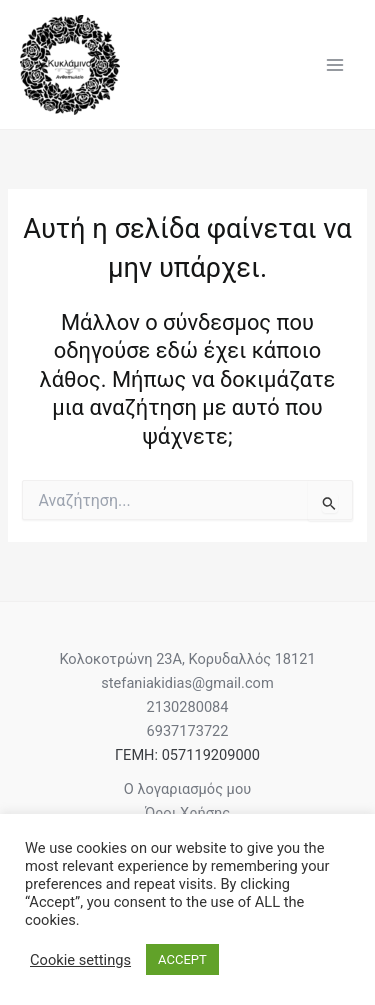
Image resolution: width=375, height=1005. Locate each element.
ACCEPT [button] (182, 959)
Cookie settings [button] (80, 960)
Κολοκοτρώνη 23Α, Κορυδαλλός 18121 (187, 659)
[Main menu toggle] (335, 64)
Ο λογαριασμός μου (187, 789)
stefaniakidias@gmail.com (187, 683)
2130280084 (188, 707)
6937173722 (188, 731)
